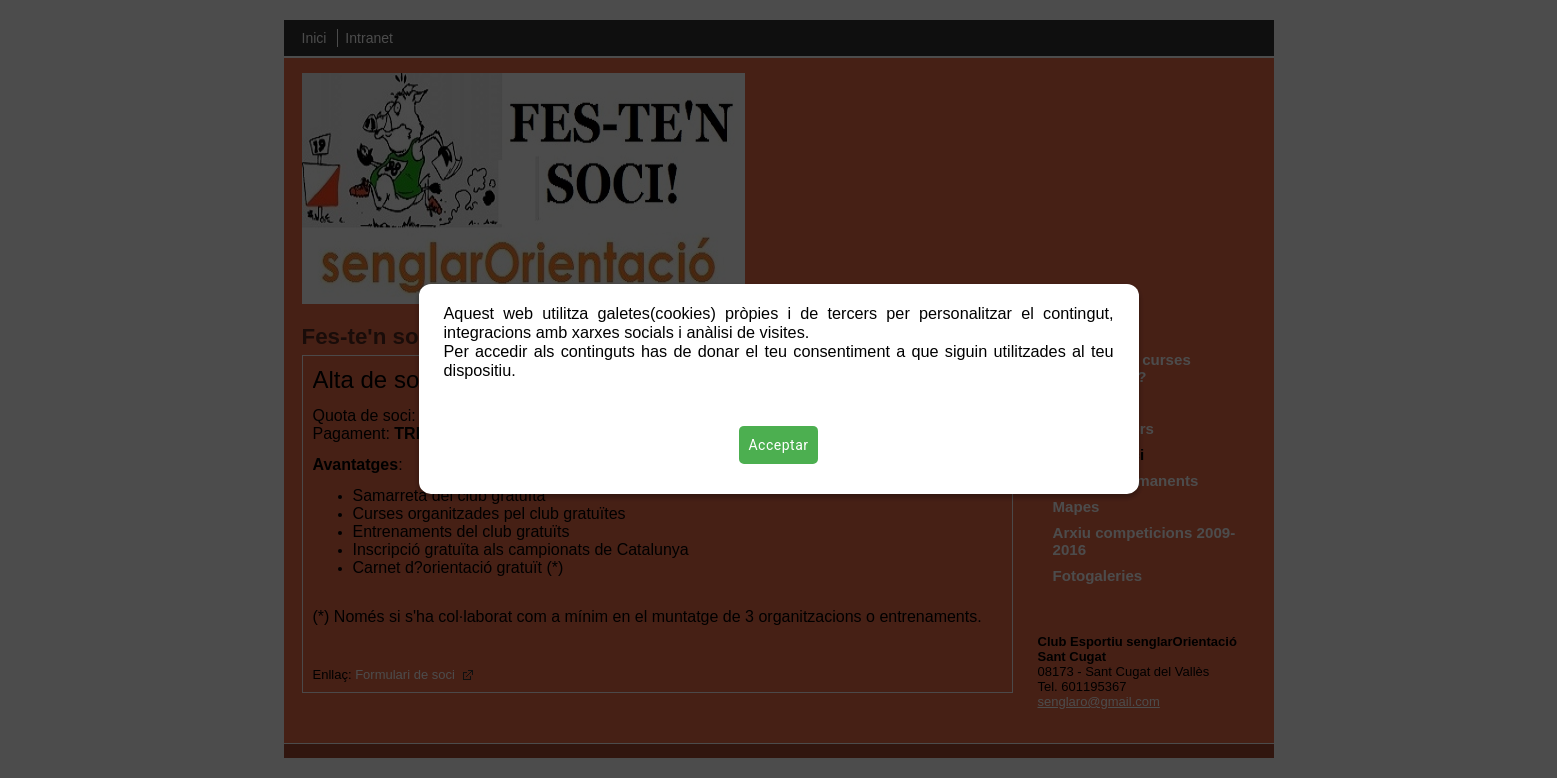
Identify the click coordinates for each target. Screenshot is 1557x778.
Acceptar (779, 445)
